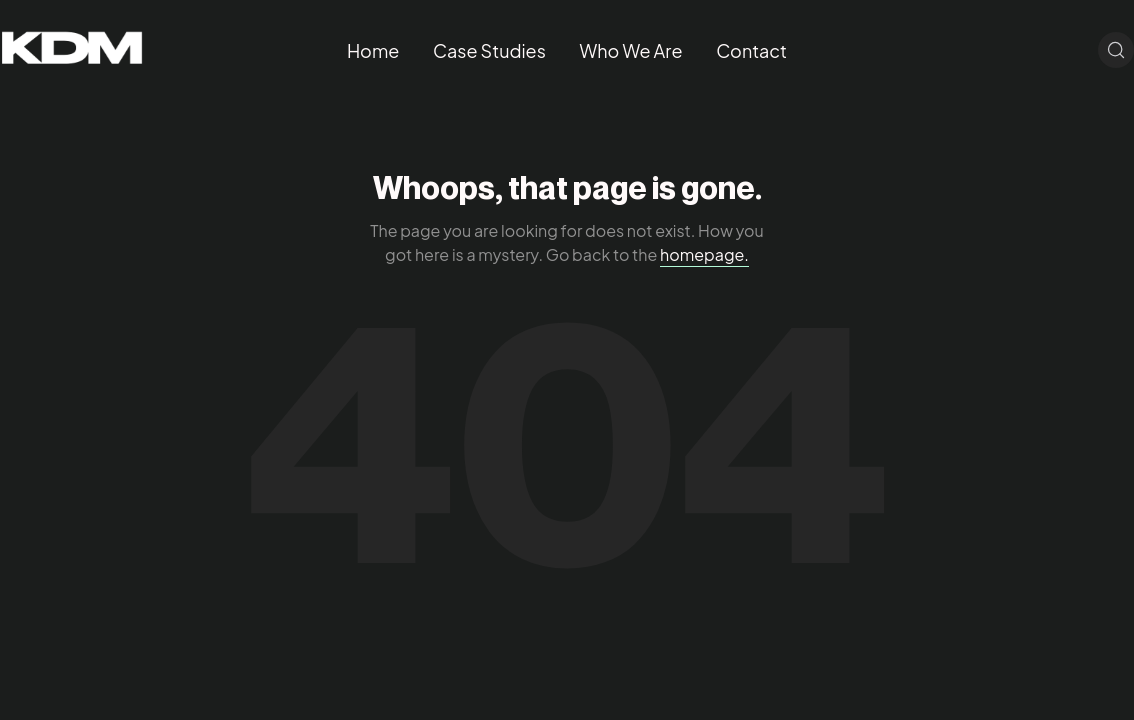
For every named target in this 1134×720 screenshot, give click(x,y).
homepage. (704, 254)
